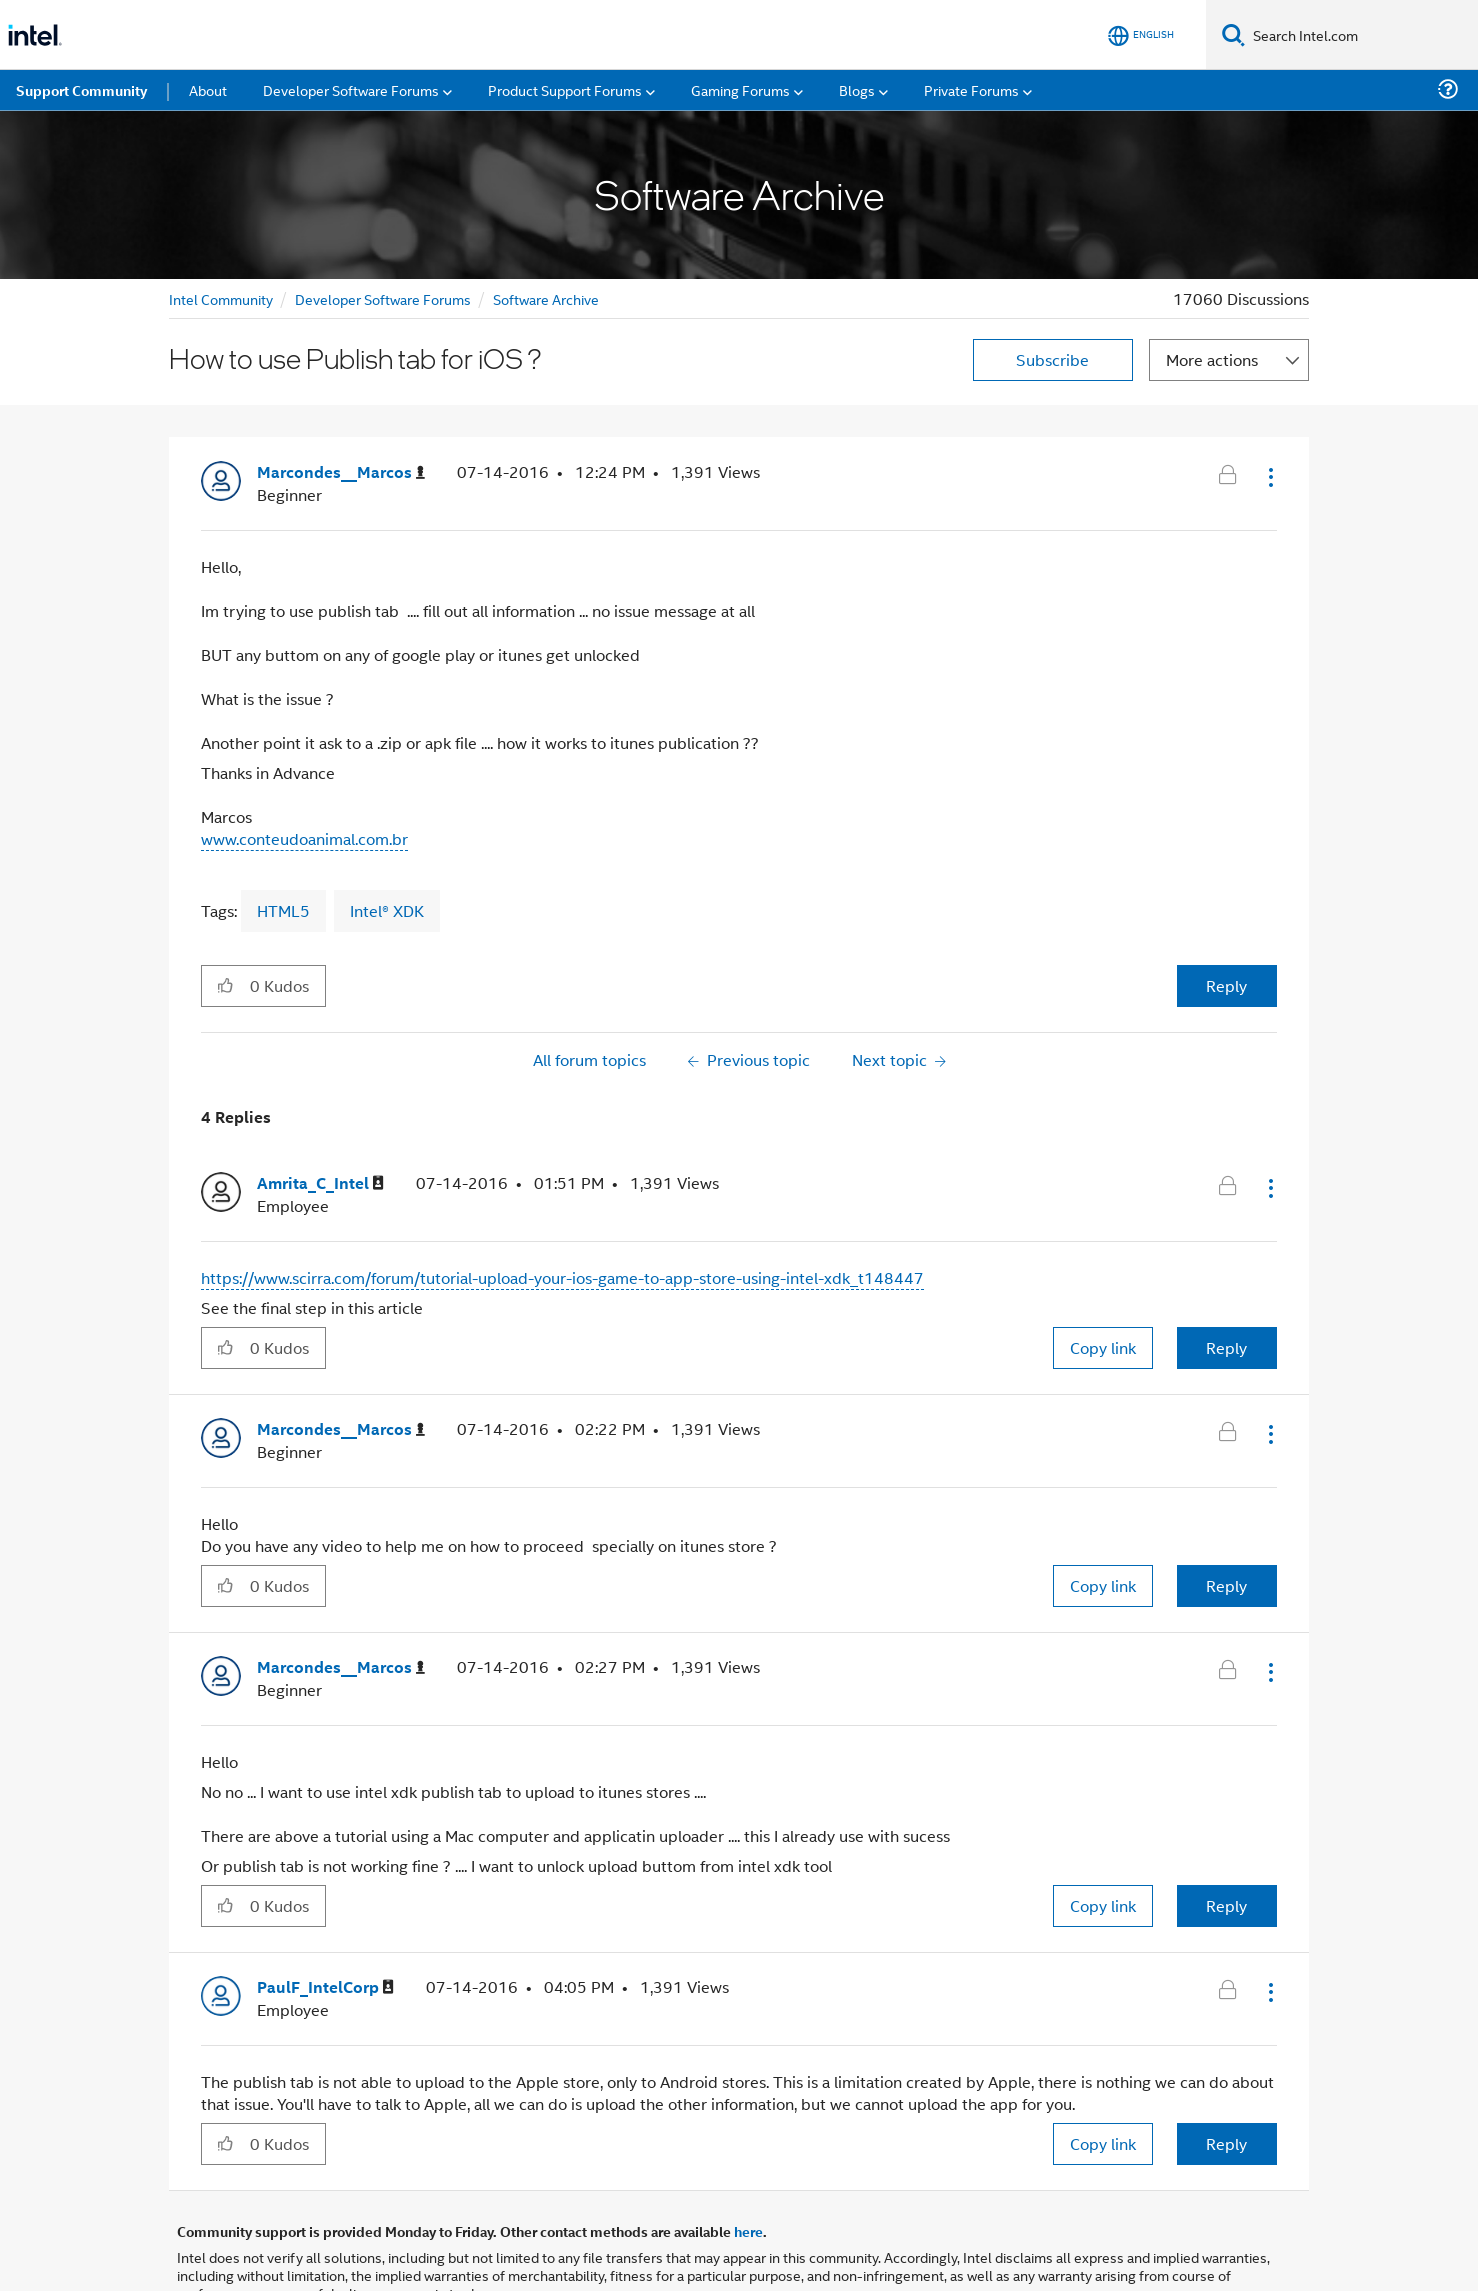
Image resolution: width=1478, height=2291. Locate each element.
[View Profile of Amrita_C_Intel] (320, 1183)
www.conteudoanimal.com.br (304, 838)
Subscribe (1052, 359)
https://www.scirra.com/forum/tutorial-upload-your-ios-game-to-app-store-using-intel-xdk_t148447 (562, 1277)
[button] (1269, 477)
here (748, 2231)
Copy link (1103, 1347)
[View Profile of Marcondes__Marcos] (341, 472)
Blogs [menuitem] (857, 89)
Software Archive (546, 298)
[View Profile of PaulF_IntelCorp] (325, 1987)
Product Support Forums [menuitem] (565, 89)
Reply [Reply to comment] (1226, 1347)
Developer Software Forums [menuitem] (351, 89)
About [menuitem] (208, 89)
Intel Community (221, 298)
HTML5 (283, 910)
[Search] (1233, 34)
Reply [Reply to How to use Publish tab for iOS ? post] (1226, 985)
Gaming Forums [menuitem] (740, 89)
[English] (1141, 35)
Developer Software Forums (383, 298)
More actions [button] (1212, 359)
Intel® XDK (387, 910)
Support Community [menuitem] (81, 90)
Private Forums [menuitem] (971, 89)
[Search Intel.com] (1361, 35)
